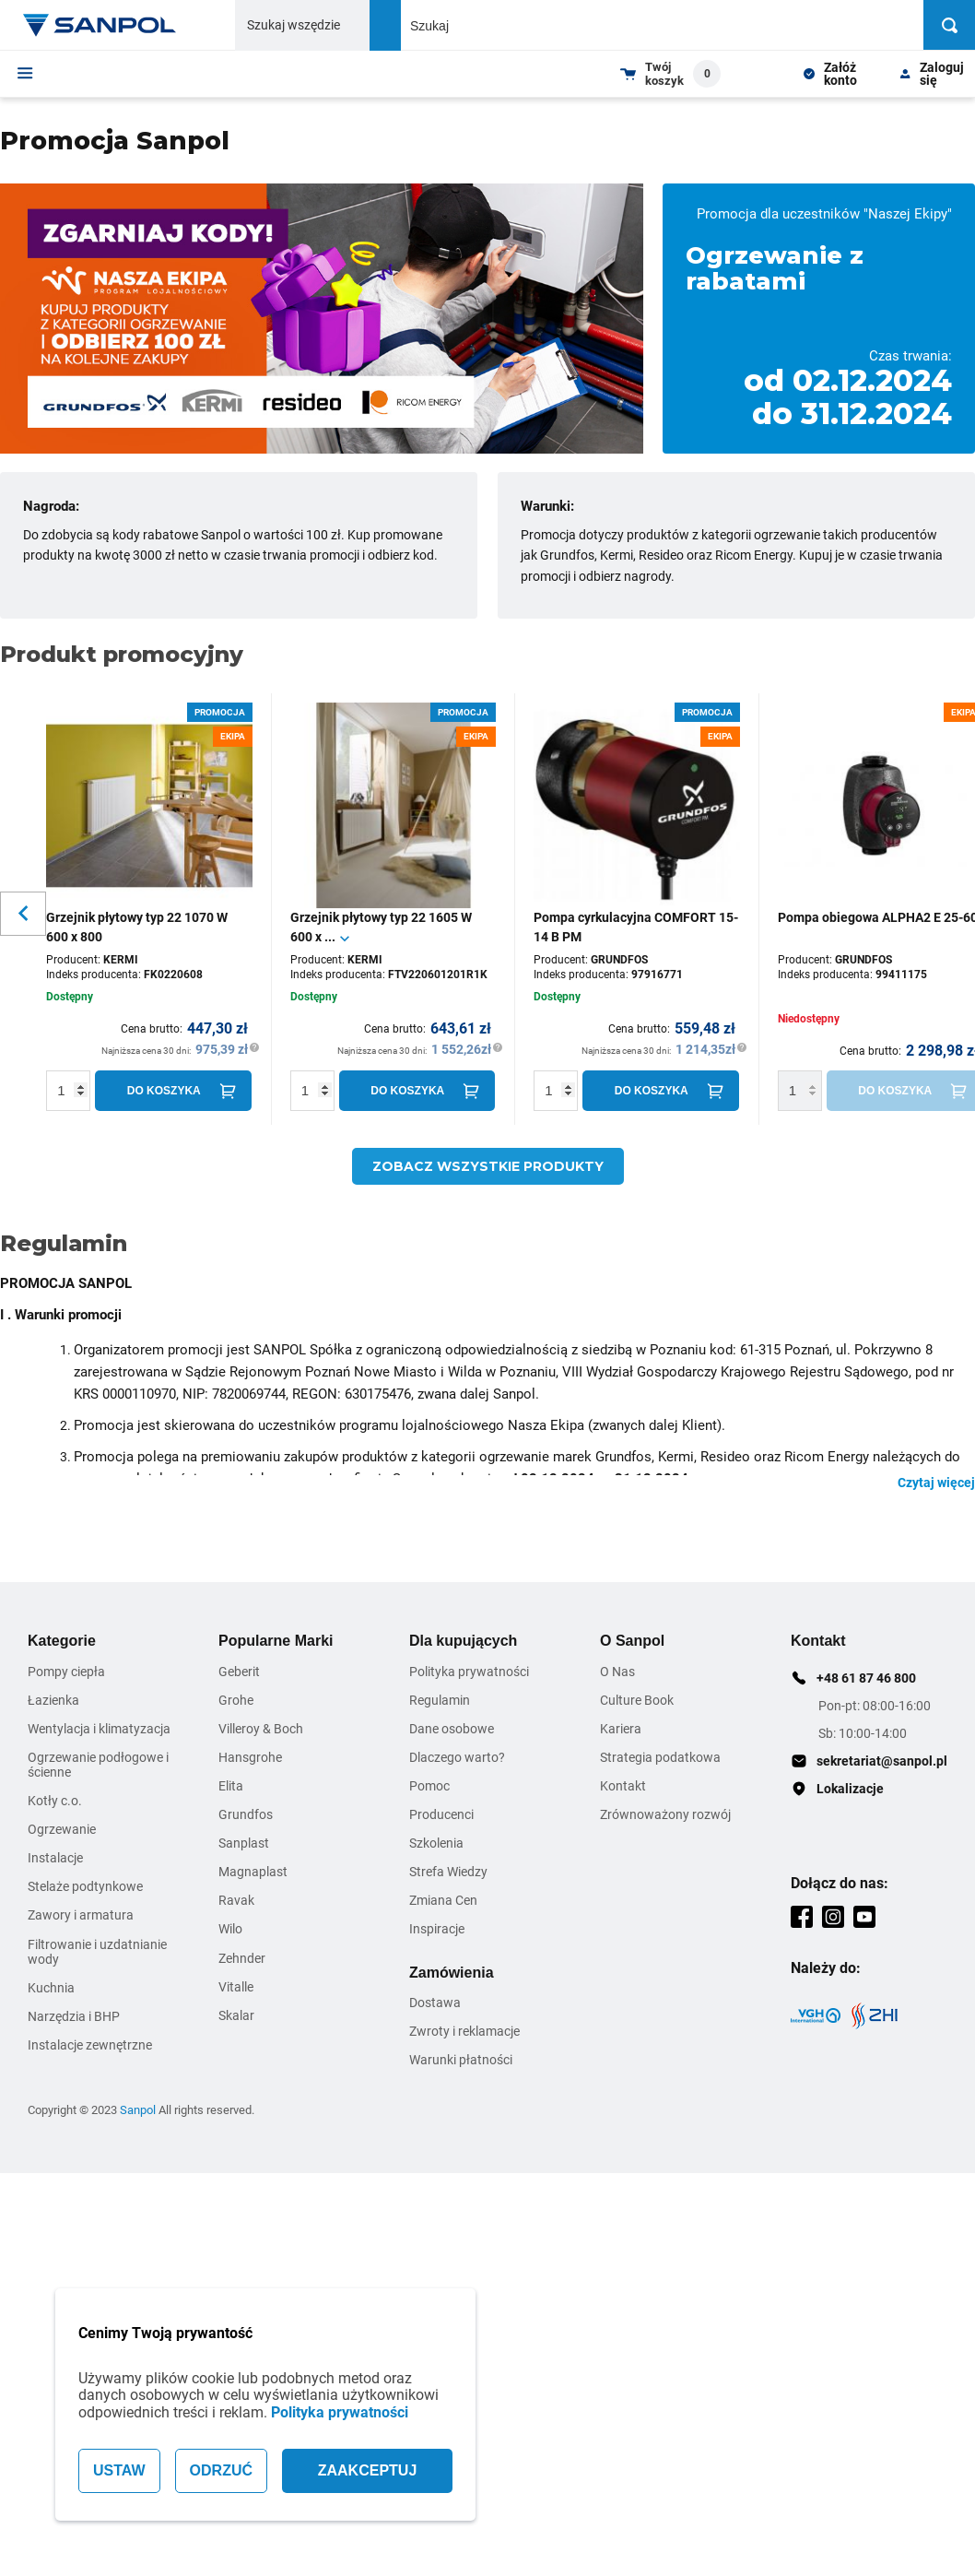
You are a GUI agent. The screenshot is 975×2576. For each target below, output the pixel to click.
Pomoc (429, 1785)
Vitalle (235, 1986)
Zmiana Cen (443, 1900)
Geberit (239, 1671)
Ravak (236, 1900)
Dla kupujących (463, 1640)
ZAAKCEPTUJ (367, 2470)
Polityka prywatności (339, 2412)
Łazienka (53, 1700)
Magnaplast (253, 1871)
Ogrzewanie (62, 1829)
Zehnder (241, 1958)
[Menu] (25, 73)
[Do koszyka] (173, 1090)
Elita (230, 1785)
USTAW (119, 2470)
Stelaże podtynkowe (85, 1886)
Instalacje (55, 1857)
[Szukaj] (949, 25)
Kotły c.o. (55, 1800)
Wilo (230, 1928)
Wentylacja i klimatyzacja (99, 1728)
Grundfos (245, 1814)
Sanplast (243, 1843)
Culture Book (637, 1700)
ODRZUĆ (221, 2470)
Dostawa (435, 2002)
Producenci (441, 1814)
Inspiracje (436, 1928)
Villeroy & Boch (260, 1728)
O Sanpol (632, 1640)
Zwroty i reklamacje (464, 2031)
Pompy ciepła (66, 1671)
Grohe (235, 1700)
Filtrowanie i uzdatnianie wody (97, 1952)
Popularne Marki (275, 1640)
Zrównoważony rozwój (665, 1814)
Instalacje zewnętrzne (90, 2045)
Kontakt (623, 1785)
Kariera (620, 1728)
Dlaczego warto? (457, 1757)
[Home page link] (99, 25)
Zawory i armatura (81, 1915)
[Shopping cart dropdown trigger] (670, 74)
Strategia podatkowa (660, 1757)
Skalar (236, 2015)
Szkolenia (436, 1843)
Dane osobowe (451, 1728)
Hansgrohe (250, 1757)
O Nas (617, 1671)
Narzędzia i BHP (74, 2016)
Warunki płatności (460, 2059)
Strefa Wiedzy (448, 1871)
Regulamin (439, 1700)
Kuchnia (51, 1987)
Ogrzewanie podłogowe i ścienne (98, 1764)
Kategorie (62, 1640)
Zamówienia (451, 1972)
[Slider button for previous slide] (23, 914)
